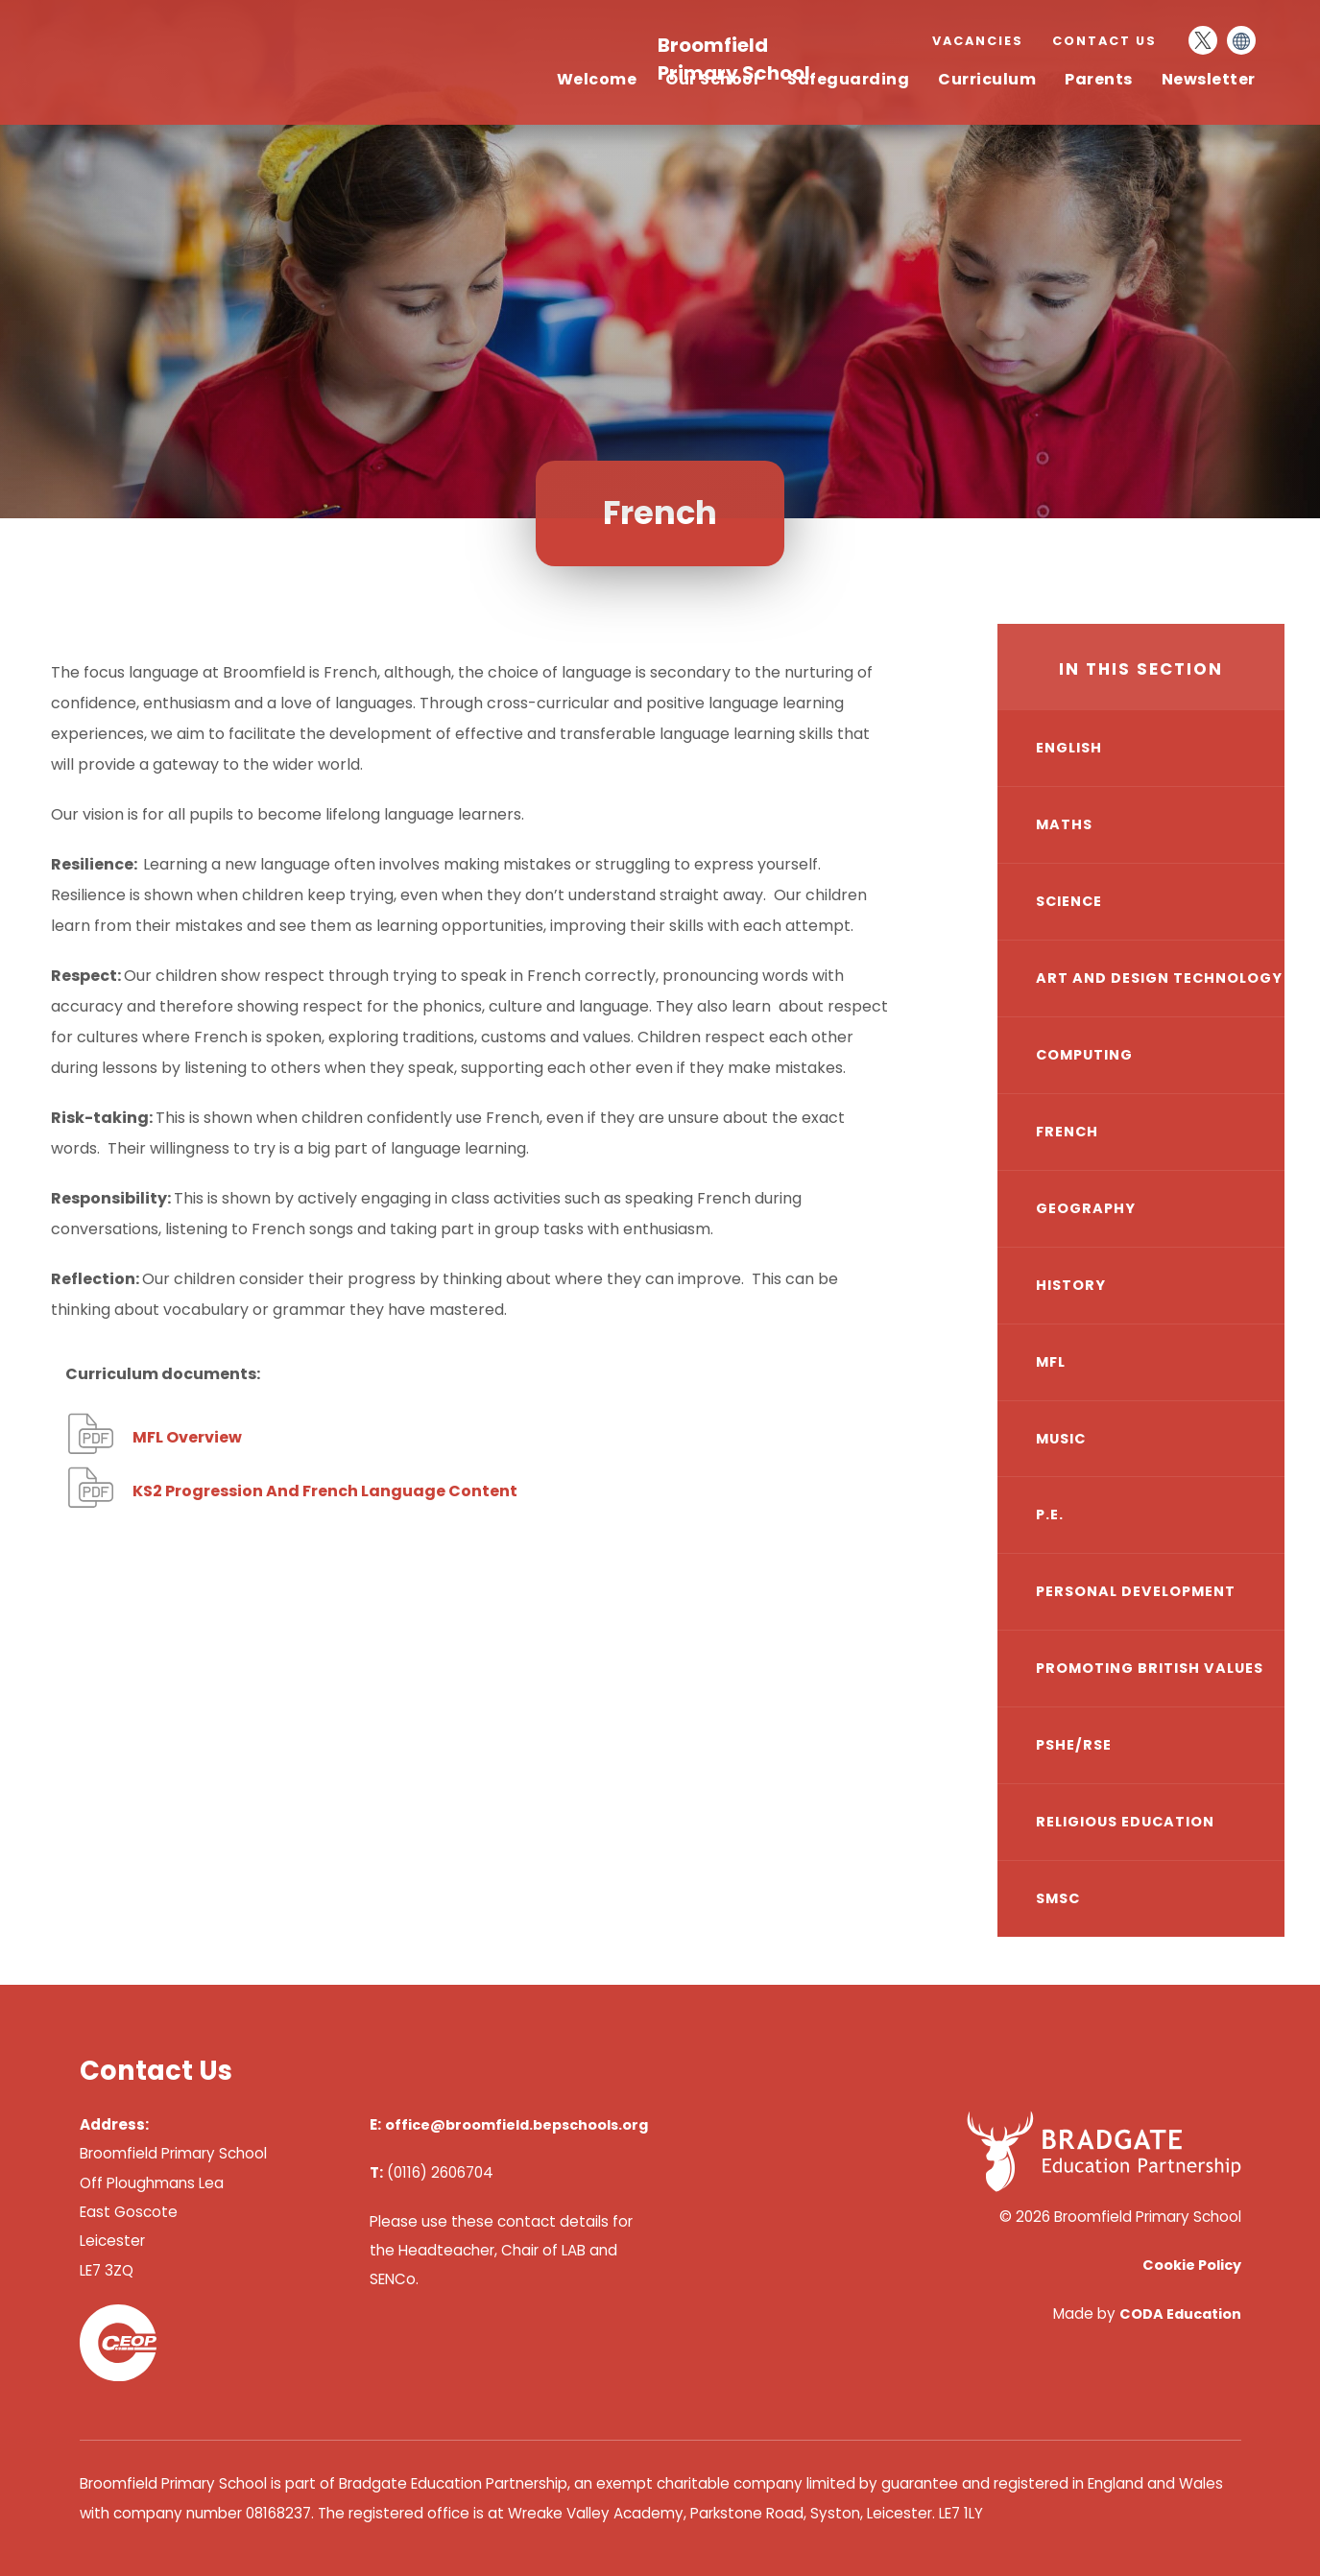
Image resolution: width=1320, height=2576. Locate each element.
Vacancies (977, 41)
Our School (711, 79)
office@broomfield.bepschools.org (516, 2125)
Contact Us (1104, 41)
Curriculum (987, 79)
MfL (1051, 1361)
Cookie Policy (1191, 2265)
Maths (1064, 824)
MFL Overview (187, 1437)
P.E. (1050, 1514)
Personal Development (1136, 1591)
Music (1061, 1438)
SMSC (1058, 1898)
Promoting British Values (1149, 1668)
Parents (1099, 79)
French (1067, 1131)
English (1069, 747)
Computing (1084, 1054)
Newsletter (1209, 79)
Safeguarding (848, 79)
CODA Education (1180, 2314)
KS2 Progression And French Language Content (324, 1491)
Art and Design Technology (1159, 978)
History (1071, 1285)
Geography (1086, 1208)
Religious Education (1125, 1821)
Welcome (597, 79)
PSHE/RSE (1074, 1744)
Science (1069, 901)
